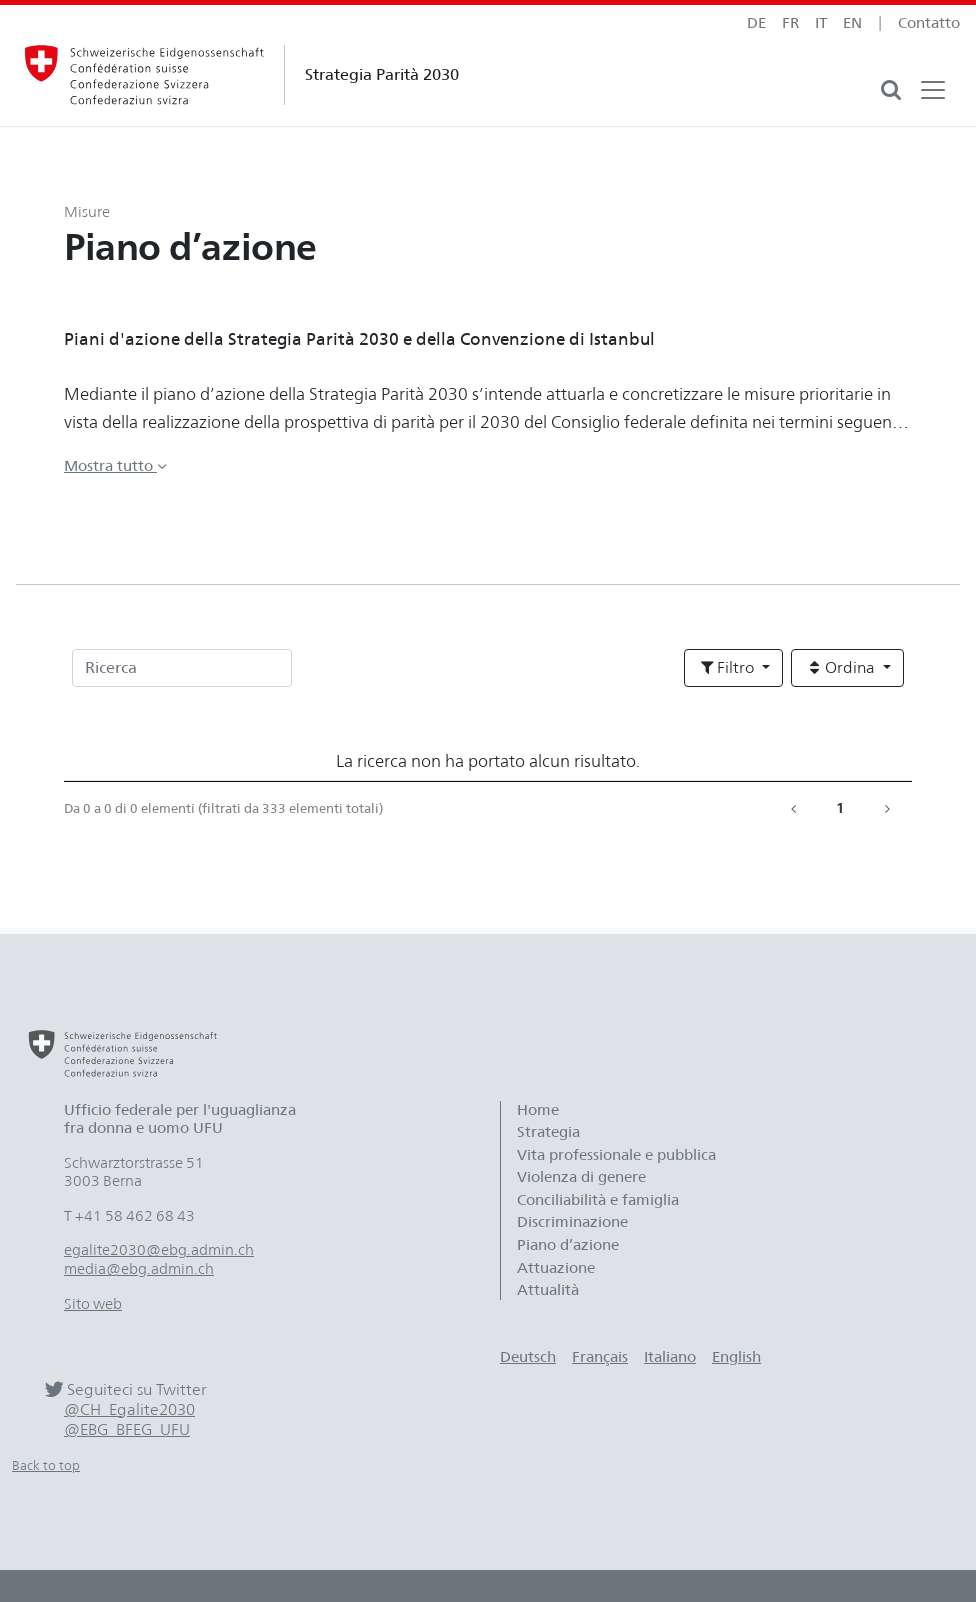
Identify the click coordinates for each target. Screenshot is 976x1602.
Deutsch (528, 1357)
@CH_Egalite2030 (129, 1409)
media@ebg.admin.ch (139, 1269)
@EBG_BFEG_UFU (127, 1429)
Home (538, 1110)
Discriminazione (572, 1222)
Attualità (548, 1290)
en (852, 23)
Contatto (929, 23)
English (736, 1357)
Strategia (548, 1132)
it (821, 23)
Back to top (46, 1465)
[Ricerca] (182, 668)
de (756, 23)
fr (790, 23)
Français (600, 1357)
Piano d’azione (568, 1245)
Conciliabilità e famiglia (598, 1200)
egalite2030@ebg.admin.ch (159, 1250)
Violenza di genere (581, 1177)
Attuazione (556, 1268)
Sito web (93, 1304)
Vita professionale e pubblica (616, 1155)
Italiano (670, 1357)
